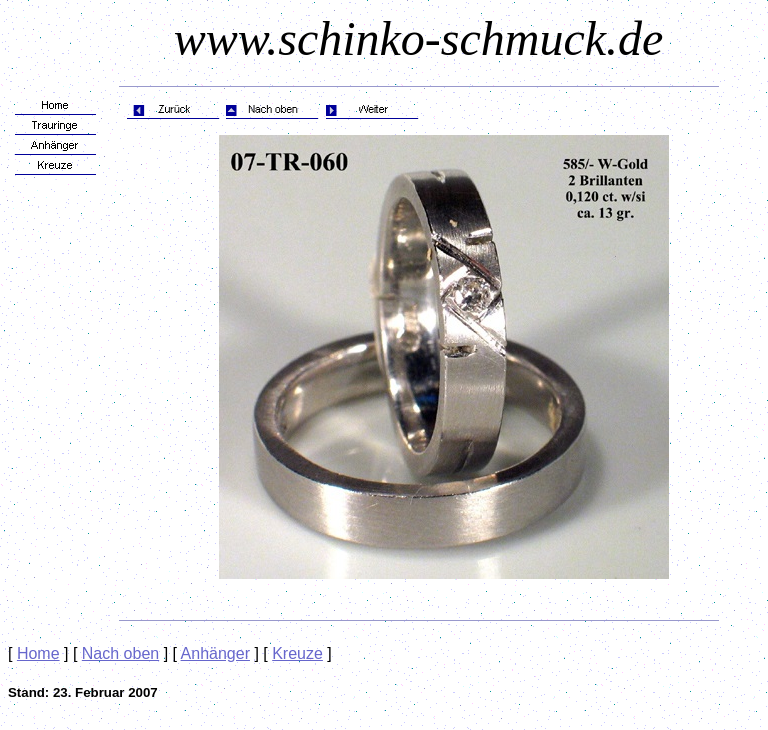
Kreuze (297, 653)
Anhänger (215, 653)
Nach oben (120, 653)
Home (38, 653)
